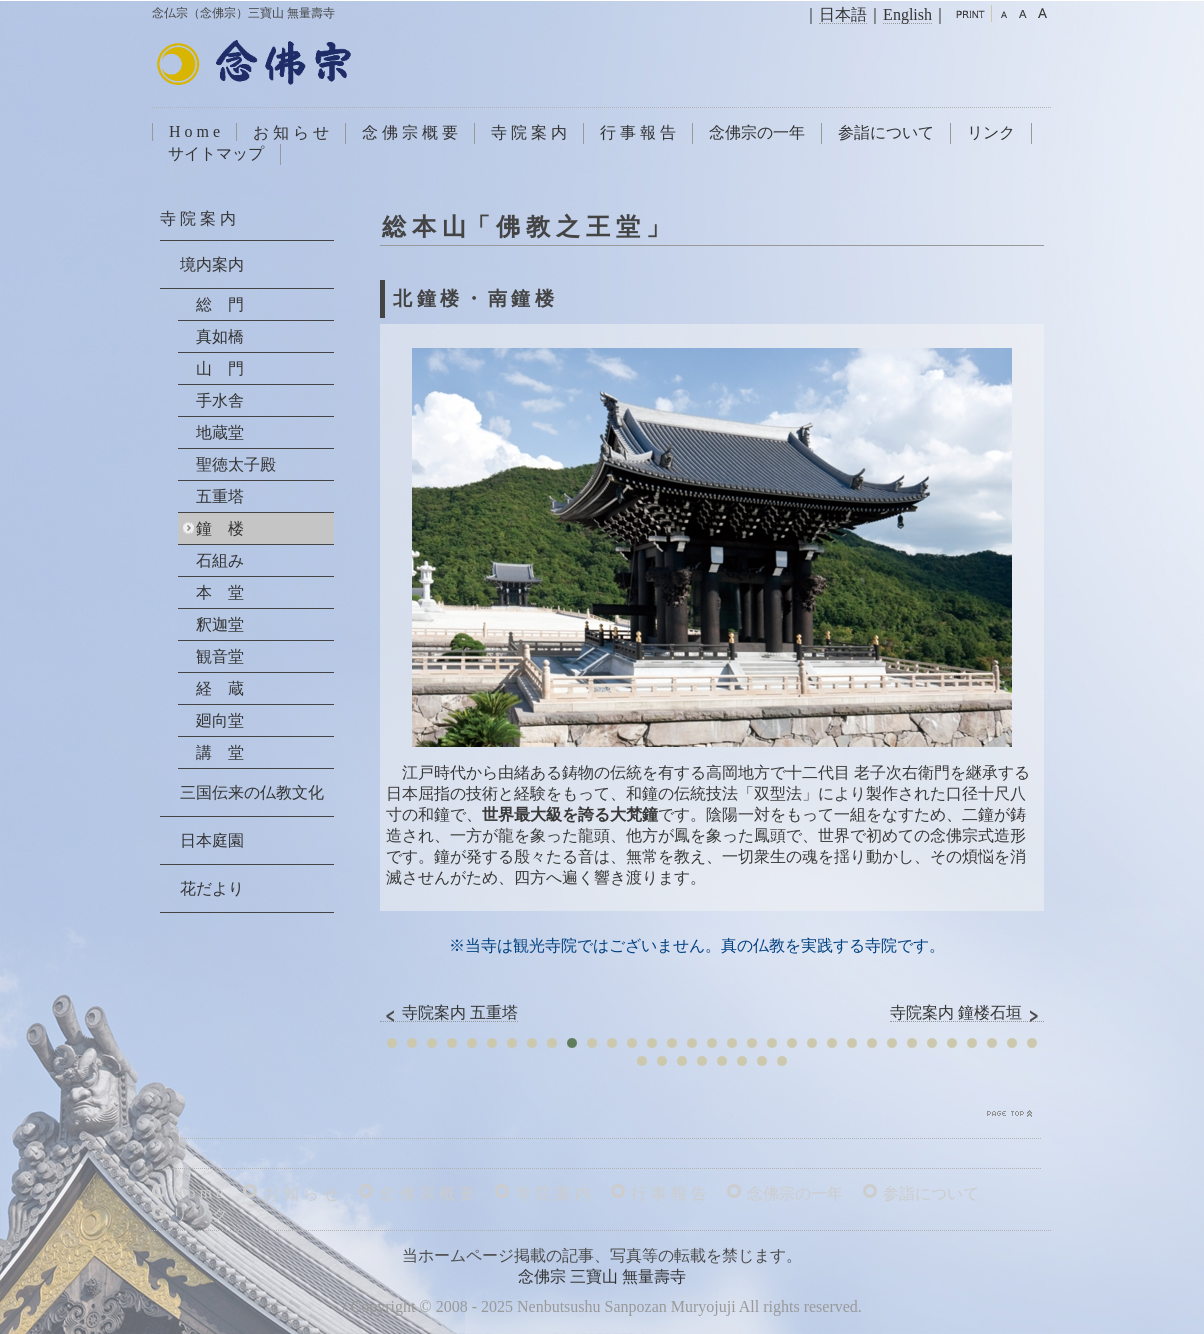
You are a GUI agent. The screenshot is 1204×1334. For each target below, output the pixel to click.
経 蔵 (220, 688)
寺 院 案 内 (529, 132)
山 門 (220, 368)
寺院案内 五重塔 (449, 1013)
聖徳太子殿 (236, 464)
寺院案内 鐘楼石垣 (967, 1013)
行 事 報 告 (638, 132)
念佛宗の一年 (757, 132)
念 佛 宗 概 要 (410, 132)
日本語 (843, 14)
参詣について (886, 132)
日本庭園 (212, 840)
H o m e (194, 131)
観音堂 (220, 656)
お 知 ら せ (291, 132)
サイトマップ (216, 153)
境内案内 (212, 264)
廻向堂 (220, 720)
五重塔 (220, 496)
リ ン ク (200, 1214)
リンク (991, 132)
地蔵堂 (220, 432)
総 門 (220, 304)
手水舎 (220, 400)
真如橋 (220, 336)
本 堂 (220, 592)
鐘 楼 (220, 528)
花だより (212, 888)
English (907, 14)
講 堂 (220, 752)
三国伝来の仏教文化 (252, 792)
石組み (220, 560)
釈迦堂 (220, 624)
